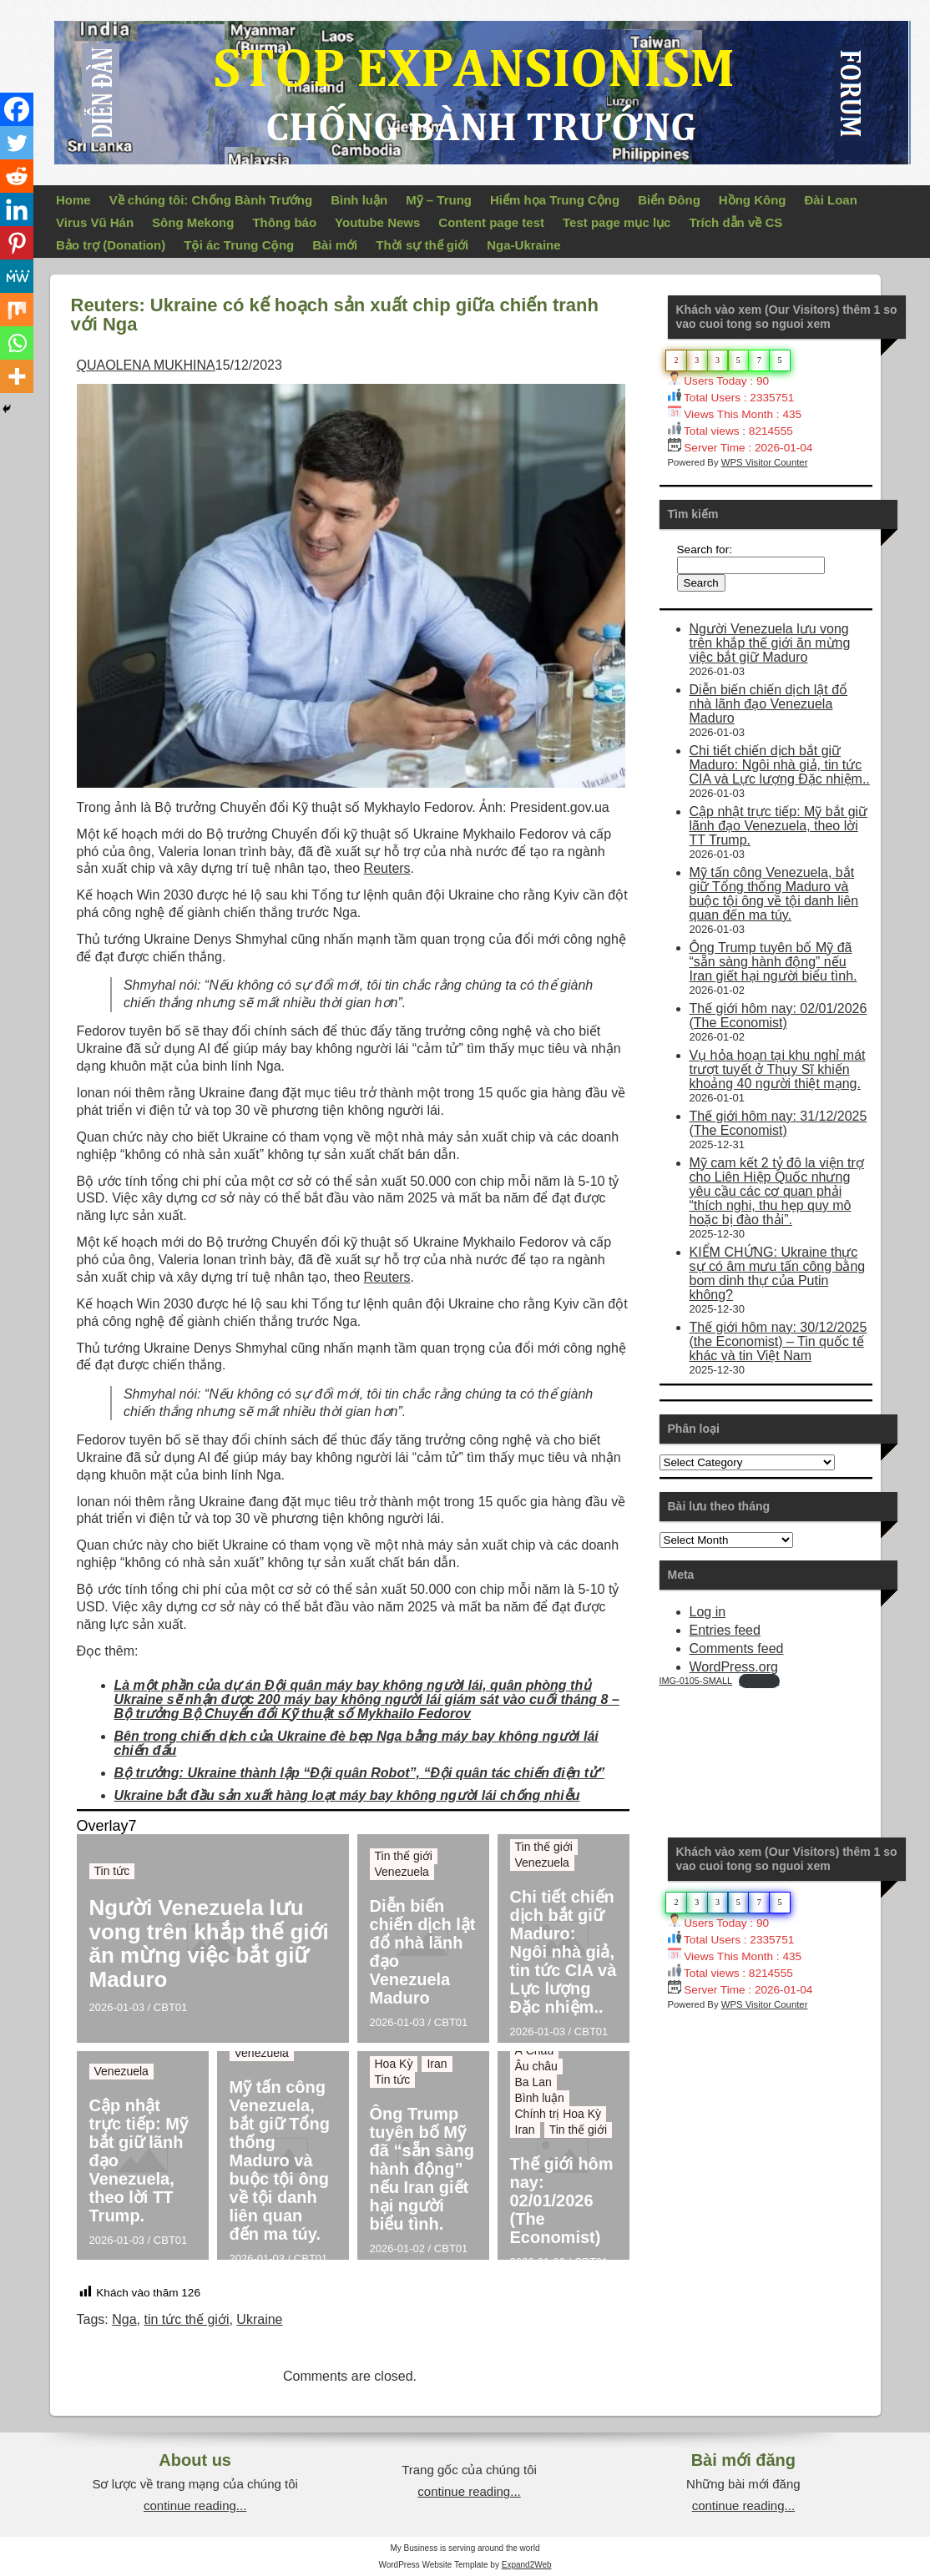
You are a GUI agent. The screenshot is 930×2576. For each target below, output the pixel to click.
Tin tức (112, 1871)
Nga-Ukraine (523, 245)
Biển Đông (669, 200)
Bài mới (334, 245)
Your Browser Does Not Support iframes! (785, 1750)
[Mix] (16, 309)
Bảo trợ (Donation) (110, 245)
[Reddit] (16, 176)
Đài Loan (831, 200)
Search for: (705, 549)
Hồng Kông (752, 200)
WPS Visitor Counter (764, 462)
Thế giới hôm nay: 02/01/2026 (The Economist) (562, 2200)
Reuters (387, 868)
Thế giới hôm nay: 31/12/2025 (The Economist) (778, 1123)
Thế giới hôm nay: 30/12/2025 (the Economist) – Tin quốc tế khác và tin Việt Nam (778, 1341)
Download (759, 1681)
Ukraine (259, 2319)
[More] (16, 376)
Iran (437, 2063)
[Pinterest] (16, 243)
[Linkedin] (16, 209)
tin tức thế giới (186, 2319)
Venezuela (402, 1871)
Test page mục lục (616, 222)
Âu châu (536, 2066)
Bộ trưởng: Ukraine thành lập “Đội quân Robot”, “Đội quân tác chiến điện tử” (359, 1773)
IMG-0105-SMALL (696, 1681)
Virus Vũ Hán (95, 222)
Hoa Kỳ (394, 2063)
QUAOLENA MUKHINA (146, 365)
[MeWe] (16, 276)
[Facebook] (16, 109)
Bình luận (359, 200)
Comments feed (737, 1648)
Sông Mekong (193, 222)
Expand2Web (527, 2564)
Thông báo (284, 222)
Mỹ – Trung (439, 200)
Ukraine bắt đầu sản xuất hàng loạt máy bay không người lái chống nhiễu (347, 1795)
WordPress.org (734, 1667)
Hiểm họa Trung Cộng (554, 200)
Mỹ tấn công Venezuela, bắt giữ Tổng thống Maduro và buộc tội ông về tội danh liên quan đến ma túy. (280, 2160)
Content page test (491, 222)
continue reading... (195, 2505)
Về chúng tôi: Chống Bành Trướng (210, 200)
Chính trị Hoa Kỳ (558, 2113)
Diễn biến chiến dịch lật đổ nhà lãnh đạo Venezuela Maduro (423, 1952)
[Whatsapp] (16, 343)
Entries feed (725, 1630)
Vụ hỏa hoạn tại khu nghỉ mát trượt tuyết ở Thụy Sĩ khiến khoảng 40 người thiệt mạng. (778, 1069)
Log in (708, 1612)
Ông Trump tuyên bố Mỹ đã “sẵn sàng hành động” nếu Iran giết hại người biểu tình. (422, 2169)
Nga (124, 2319)
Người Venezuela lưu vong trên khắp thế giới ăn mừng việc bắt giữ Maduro (209, 1943)
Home (73, 200)
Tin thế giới (403, 1856)
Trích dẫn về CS (735, 222)
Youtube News (377, 222)
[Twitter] (16, 142)
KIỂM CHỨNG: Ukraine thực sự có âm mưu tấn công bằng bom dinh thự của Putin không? (778, 1273)
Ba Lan (533, 2082)
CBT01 (170, 2007)
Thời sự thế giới (422, 245)
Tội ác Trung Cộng (239, 245)
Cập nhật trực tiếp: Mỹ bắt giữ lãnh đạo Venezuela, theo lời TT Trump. (138, 2160)
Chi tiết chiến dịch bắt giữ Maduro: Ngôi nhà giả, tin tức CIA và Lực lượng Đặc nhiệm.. (563, 1952)
